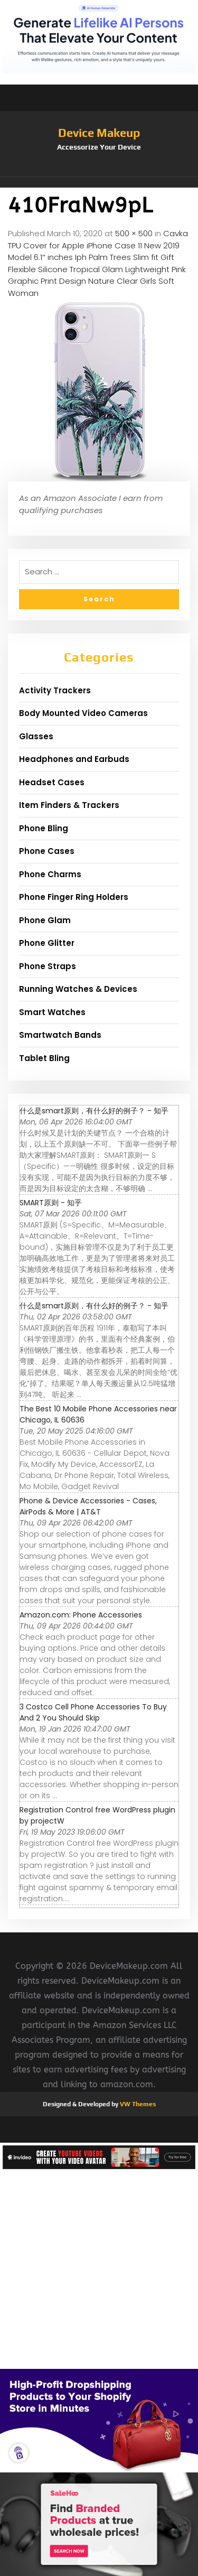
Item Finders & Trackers (69, 805)
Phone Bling (43, 828)
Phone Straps (47, 966)
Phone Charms (50, 874)
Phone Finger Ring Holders (73, 897)
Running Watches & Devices (78, 988)
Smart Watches (52, 1012)
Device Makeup (99, 133)
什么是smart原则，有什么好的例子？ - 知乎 (94, 1110)
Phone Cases (46, 851)
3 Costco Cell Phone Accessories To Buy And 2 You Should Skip (93, 1712)
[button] (99, 182)
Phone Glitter (46, 942)
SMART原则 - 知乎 (51, 1202)
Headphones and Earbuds (74, 759)
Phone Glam (45, 920)
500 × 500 (134, 233)
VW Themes (137, 2104)
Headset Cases (51, 782)
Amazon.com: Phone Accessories (81, 1615)
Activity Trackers (55, 690)
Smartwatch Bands (60, 1034)
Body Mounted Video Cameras (83, 713)
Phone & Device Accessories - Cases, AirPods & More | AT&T (88, 1506)
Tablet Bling (44, 1058)
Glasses (36, 736)
